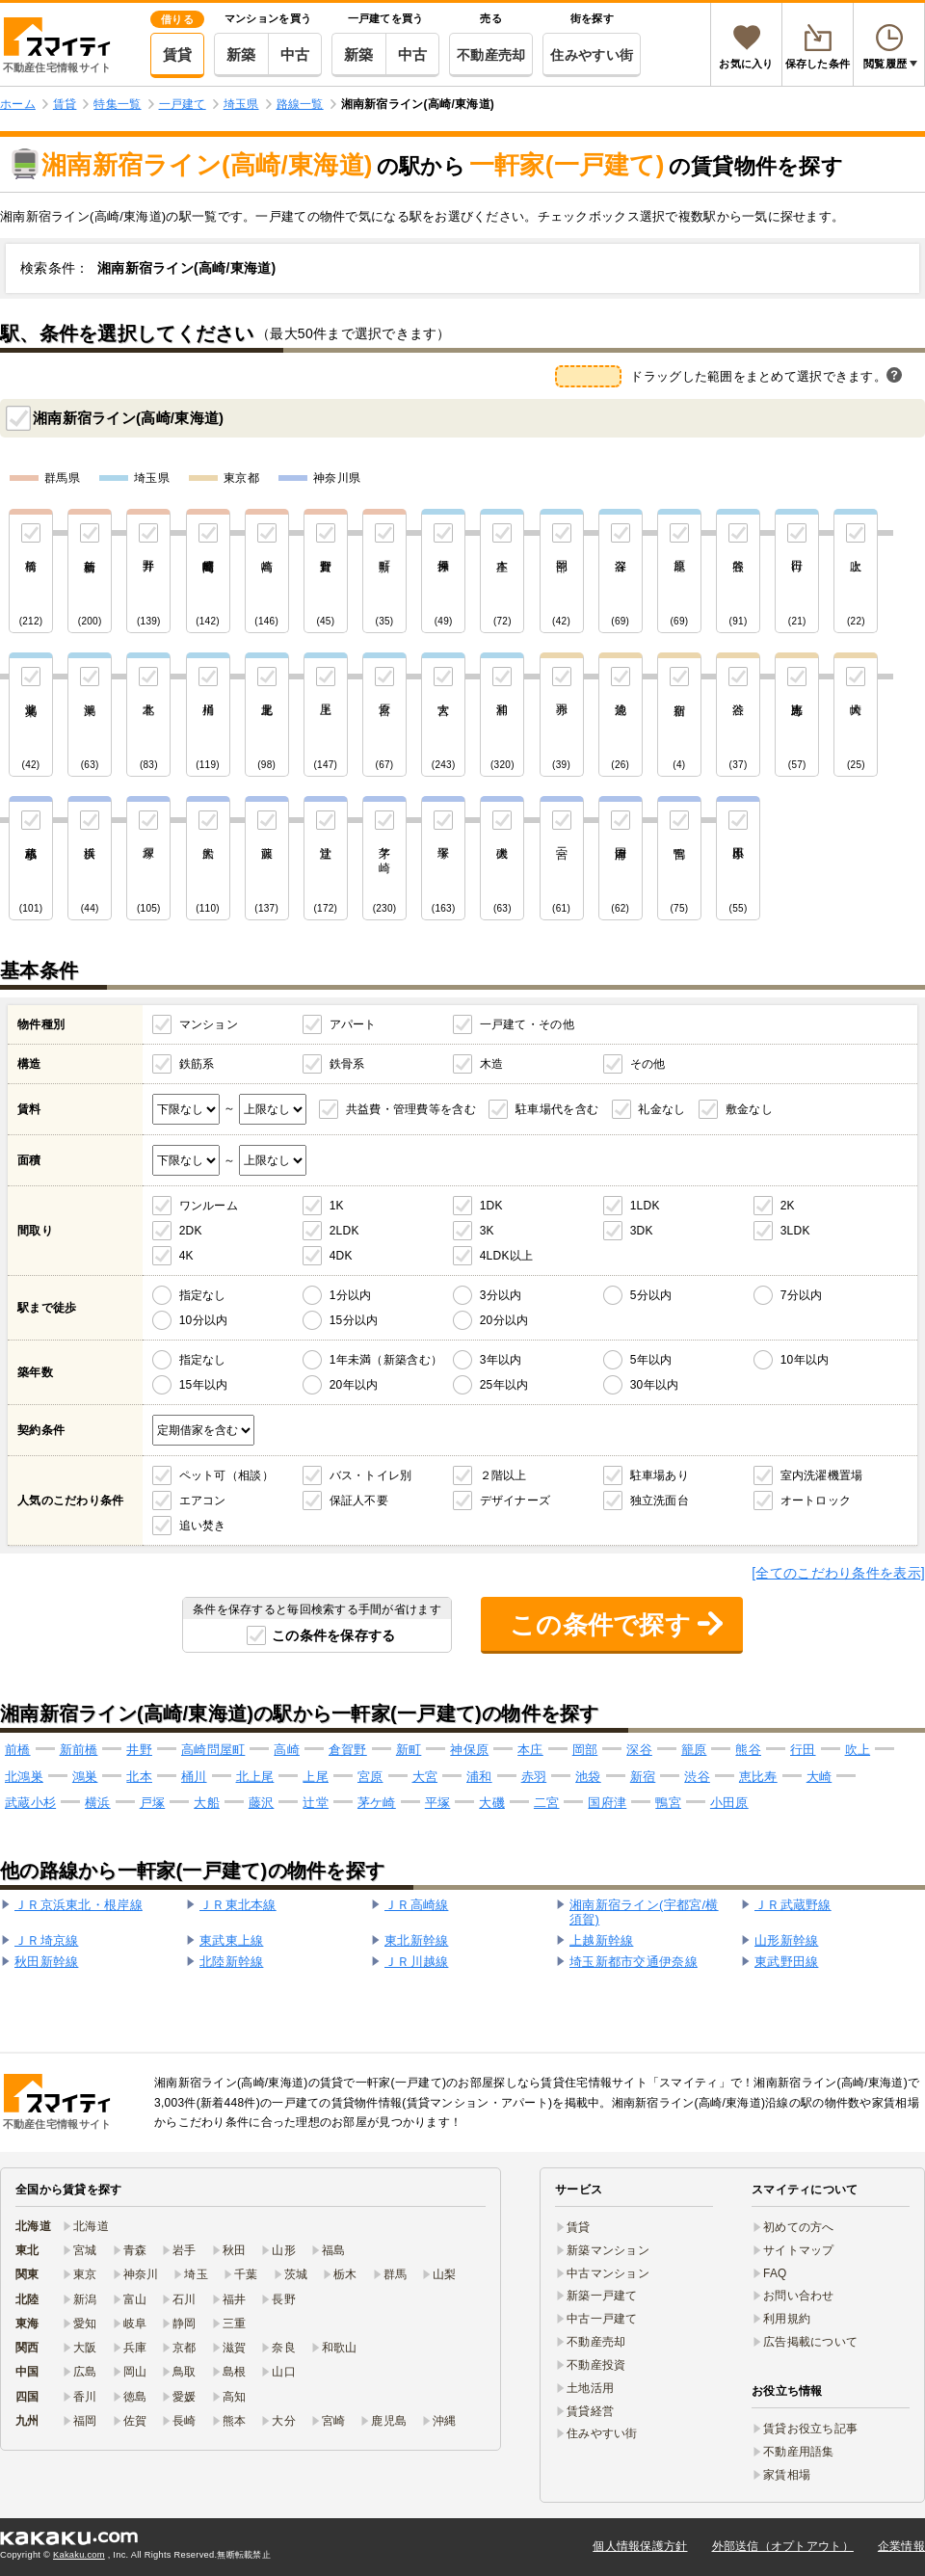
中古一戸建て (602, 2318)
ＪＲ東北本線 (238, 1905)
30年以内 (654, 1385)
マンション (208, 1024)
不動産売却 (491, 55)
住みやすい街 (591, 55)
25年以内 (504, 1385)
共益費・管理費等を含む (411, 1109)
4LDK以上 (507, 1255)
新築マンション (608, 2250)
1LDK (645, 1205)
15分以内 (354, 1320)
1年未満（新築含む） (386, 1360)
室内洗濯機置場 (821, 1475)
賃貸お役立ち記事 (810, 2428)
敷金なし (749, 1109)
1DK (491, 1205)
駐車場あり (659, 1475)
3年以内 (501, 1360)
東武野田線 (786, 1961)
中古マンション (608, 2273)
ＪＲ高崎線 (416, 1905)
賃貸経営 (590, 2411)
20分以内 (504, 1320)
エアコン (202, 1500)
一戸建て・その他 (527, 1024)
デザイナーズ (515, 1500)
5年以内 (651, 1360)
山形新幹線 (786, 1940)
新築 (241, 54)
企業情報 (901, 2546)
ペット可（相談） (226, 1475)
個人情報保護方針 (640, 2546)
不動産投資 (596, 2365)
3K (487, 1230)
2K (787, 1205)
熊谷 (748, 1749)
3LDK (795, 1230)
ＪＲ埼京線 (46, 1940)
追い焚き (202, 1525)
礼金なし (661, 1109)
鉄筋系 (197, 1064)
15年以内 (203, 1385)
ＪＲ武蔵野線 (793, 1905)
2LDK (344, 1230)
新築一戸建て (602, 2295)
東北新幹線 (416, 1940)
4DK (341, 1255)
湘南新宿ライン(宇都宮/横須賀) (644, 1912)
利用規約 (786, 2318)
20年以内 (354, 1385)
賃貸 (178, 54)
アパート (353, 1024)
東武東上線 (231, 1940)
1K (337, 1205)
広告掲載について (810, 2342)
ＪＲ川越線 (416, 1961)
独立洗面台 (659, 1500)
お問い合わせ (798, 2295)
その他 (648, 1064)
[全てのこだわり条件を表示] (838, 1572)
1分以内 (351, 1295)
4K (186, 1255)
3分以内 (501, 1295)
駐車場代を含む (556, 1109)
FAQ (775, 2273)
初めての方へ (798, 2227)
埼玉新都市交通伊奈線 (633, 1961)
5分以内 (651, 1295)
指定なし (202, 1295)
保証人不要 (359, 1500)
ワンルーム (208, 1205)
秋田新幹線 (46, 1961)
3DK (641, 1230)
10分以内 (203, 1320)
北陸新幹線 (231, 1961)
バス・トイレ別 (371, 1475)
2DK (190, 1230)
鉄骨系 (347, 1064)
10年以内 (805, 1360)
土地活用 (590, 2388)
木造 (492, 1064)
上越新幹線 (601, 1940)
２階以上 (503, 1475)
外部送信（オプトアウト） (783, 2546)
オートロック (816, 1500)
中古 (295, 54)
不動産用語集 (798, 2451)
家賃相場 (786, 2475)
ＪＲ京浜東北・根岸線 (78, 1905)
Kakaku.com (79, 2555)
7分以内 (801, 1295)
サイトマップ (798, 2250)
